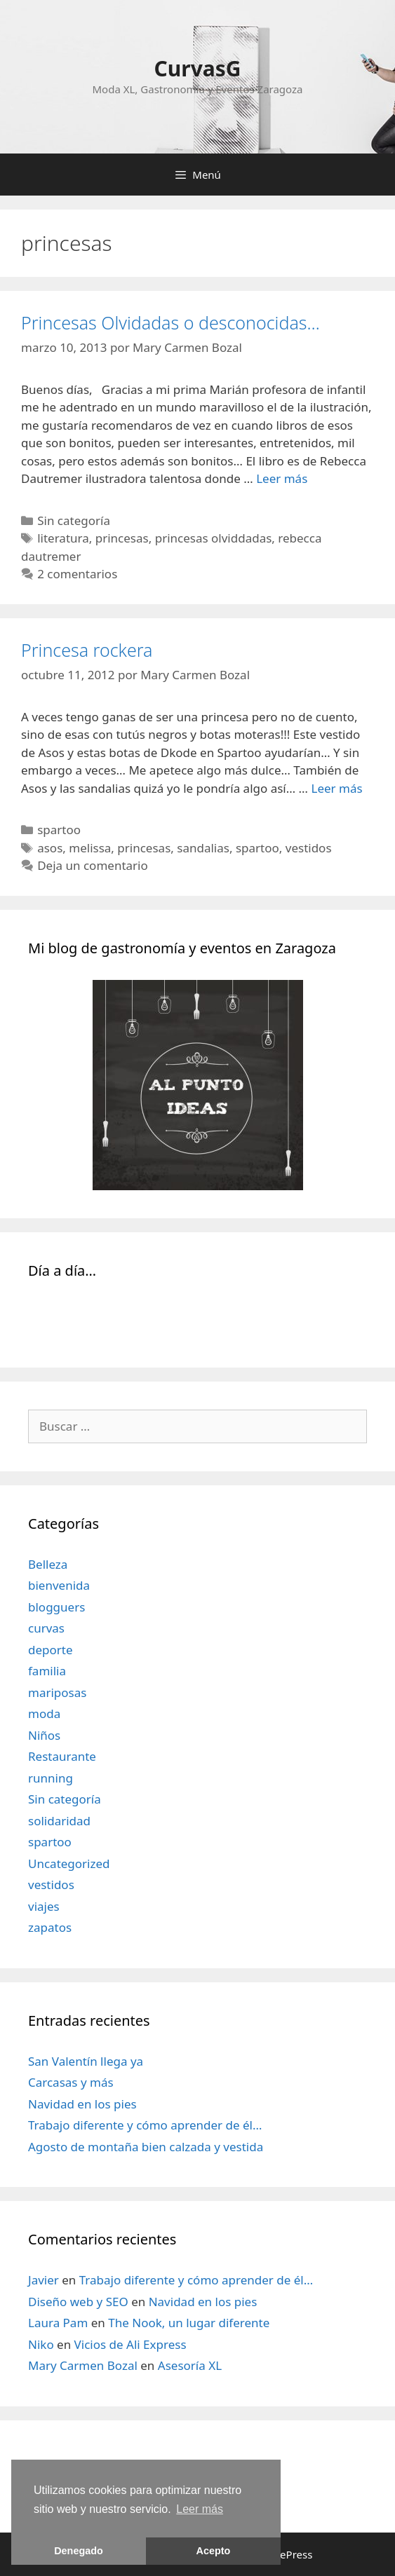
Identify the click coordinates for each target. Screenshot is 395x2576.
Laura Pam (58, 2323)
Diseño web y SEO (78, 2302)
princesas (122, 538)
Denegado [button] (78, 2550)
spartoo (59, 830)
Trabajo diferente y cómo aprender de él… (145, 2125)
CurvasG (197, 68)
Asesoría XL (190, 2365)
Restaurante (62, 1756)
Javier (43, 2280)
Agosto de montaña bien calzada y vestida (145, 2147)
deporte (50, 1650)
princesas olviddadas (213, 538)
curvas (46, 1628)
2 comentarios (77, 574)
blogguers (56, 1607)
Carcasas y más (71, 2082)
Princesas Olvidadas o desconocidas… (170, 322)
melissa (90, 848)
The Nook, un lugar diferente (188, 2323)
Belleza (47, 1564)
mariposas (57, 1692)
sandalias (203, 848)
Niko (41, 2344)
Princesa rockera (86, 650)
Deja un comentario (92, 865)
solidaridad (59, 1821)
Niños (44, 1735)
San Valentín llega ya (85, 2061)
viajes (44, 1906)
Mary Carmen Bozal (83, 2365)
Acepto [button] (213, 2550)
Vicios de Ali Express (130, 2344)
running (50, 1778)
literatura (63, 538)
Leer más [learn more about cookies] (199, 2509)
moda (44, 1713)
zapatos (50, 1927)
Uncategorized (69, 1863)
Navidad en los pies (82, 2104)
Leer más (281, 478)
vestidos (309, 848)
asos (49, 848)
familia (47, 1671)
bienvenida (59, 1585)
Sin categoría (73, 520)
